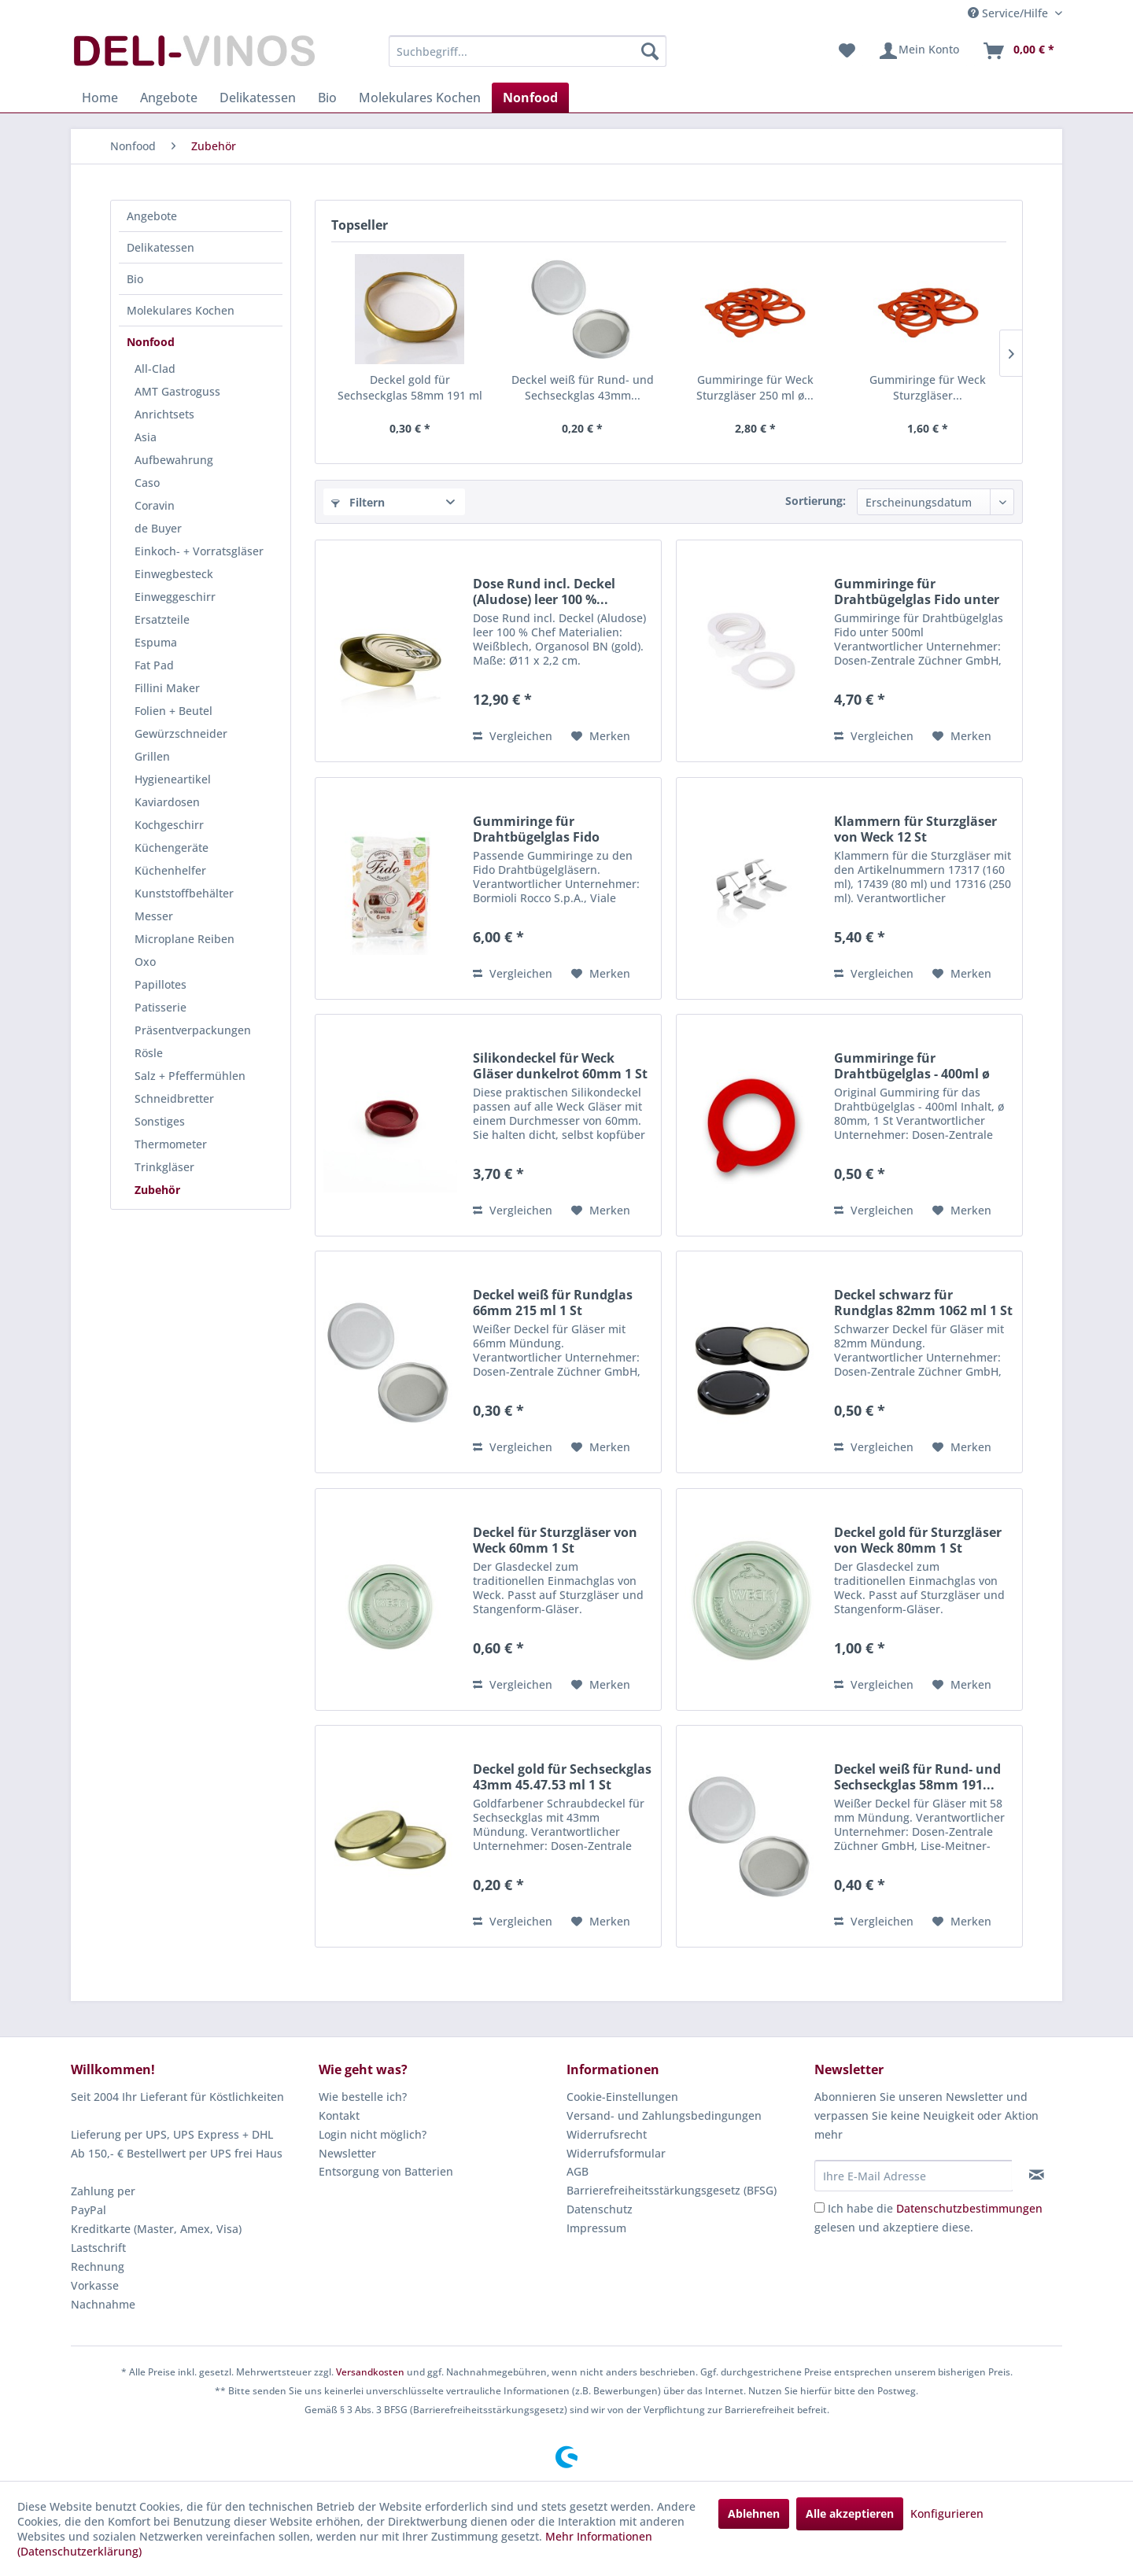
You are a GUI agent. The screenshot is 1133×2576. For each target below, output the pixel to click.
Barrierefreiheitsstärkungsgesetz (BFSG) (671, 2190)
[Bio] (327, 97)
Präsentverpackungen (193, 1030)
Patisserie (160, 1007)
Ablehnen (754, 2513)
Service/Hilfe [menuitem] (1009, 13)
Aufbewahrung (174, 459)
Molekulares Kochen (180, 310)
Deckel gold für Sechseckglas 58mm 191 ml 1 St (410, 388)
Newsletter (347, 2153)
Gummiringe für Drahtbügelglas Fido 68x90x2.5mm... (536, 829)
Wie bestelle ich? (363, 2096)
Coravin (155, 505)
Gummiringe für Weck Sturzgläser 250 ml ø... (755, 387)
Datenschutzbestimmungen (969, 2208)
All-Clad (155, 368)
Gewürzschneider (181, 733)
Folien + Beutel (173, 710)
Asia (146, 436)
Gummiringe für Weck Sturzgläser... (927, 387)
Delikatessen (160, 247)
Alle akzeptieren (850, 2513)
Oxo (145, 961)
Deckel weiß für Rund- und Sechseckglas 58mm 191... (917, 1777)
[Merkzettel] (847, 51)
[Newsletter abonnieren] (1036, 2175)
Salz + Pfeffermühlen (190, 1075)
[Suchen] (649, 51)
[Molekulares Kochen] (420, 97)
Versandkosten (370, 2372)
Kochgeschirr (169, 824)
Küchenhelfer (170, 870)
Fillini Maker (167, 687)
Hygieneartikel (173, 779)
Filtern (358, 502)
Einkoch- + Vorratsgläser (199, 551)
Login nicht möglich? (372, 2134)
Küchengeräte (172, 847)
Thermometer (171, 1144)
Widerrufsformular (616, 2153)
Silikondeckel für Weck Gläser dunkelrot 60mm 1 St (560, 1066)
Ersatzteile (162, 619)
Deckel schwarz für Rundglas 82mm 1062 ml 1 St (923, 1302)
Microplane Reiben (184, 938)
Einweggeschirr (175, 596)
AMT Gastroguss (177, 391)
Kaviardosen (167, 801)
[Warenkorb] (1018, 51)
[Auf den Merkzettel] (600, 736)
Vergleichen (512, 735)
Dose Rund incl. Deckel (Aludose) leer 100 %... (544, 591)
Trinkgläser (164, 1166)
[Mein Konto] (918, 51)
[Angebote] (169, 97)
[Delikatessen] (258, 97)
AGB (577, 2171)
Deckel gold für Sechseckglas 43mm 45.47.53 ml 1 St (562, 1777)
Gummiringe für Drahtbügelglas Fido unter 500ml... (916, 591)
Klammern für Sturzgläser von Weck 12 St (915, 829)
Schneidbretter (174, 1098)
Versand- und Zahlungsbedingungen (664, 2115)
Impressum (596, 2227)
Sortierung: (815, 500)
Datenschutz (599, 2209)
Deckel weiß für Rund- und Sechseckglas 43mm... (582, 387)
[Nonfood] (530, 97)
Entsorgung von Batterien (386, 2171)
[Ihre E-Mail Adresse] (913, 2175)
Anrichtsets (164, 414)
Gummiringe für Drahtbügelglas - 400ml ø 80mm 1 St (912, 1066)
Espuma (156, 642)
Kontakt (339, 2115)
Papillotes (160, 984)
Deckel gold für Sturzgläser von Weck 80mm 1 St (918, 1540)
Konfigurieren (947, 2513)
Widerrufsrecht (606, 2134)
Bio (135, 278)
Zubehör (157, 1189)
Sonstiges (160, 1121)
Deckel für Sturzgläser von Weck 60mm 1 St (555, 1540)
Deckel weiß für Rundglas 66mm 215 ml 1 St (553, 1302)
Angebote (152, 215)
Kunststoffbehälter (184, 893)
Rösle (149, 1052)
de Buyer (158, 528)
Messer (154, 915)
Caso (147, 482)
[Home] (100, 97)
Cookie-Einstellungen (622, 2096)
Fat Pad (154, 665)
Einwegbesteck (174, 573)
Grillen (152, 756)
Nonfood (151, 341)
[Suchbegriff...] (527, 51)
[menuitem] (527, 51)
